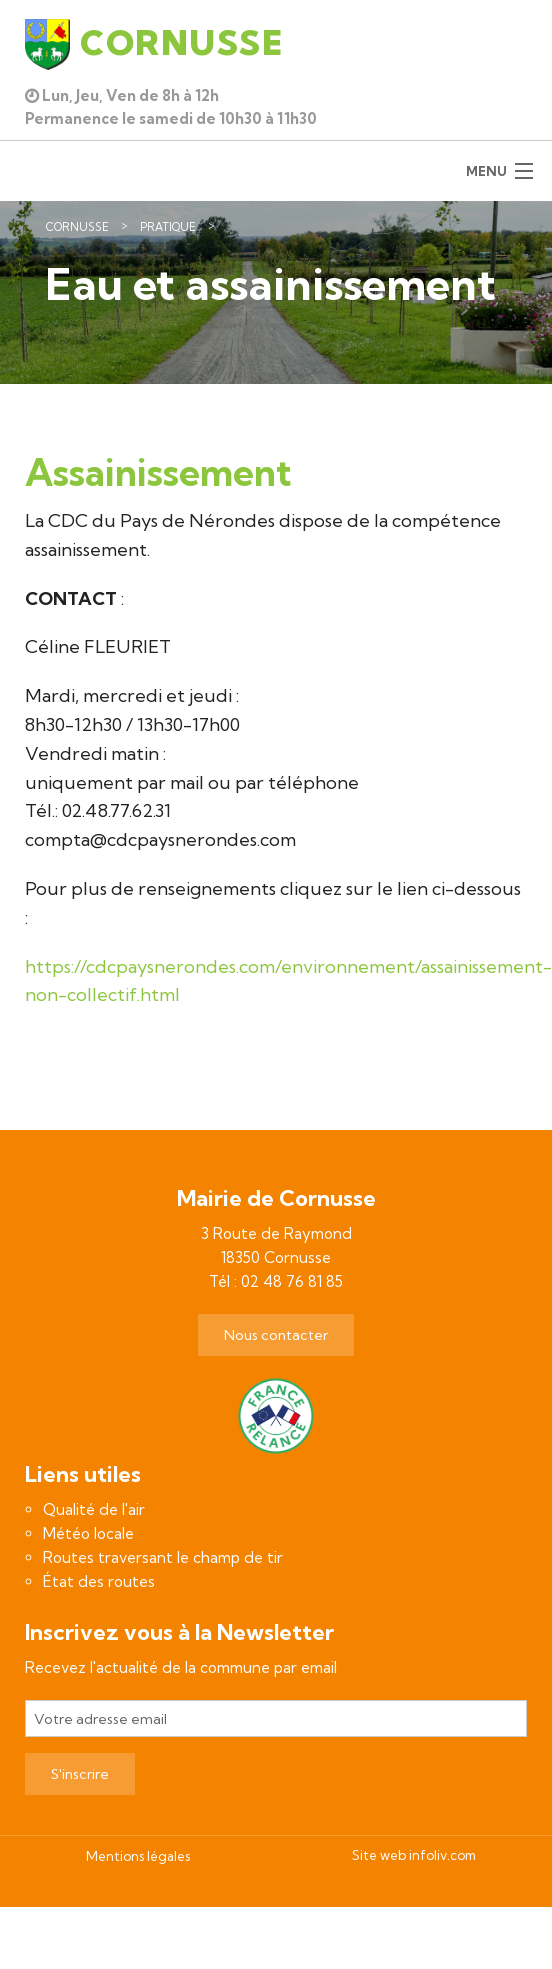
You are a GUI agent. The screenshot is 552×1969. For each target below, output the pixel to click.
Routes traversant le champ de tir (163, 1557)
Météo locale (88, 1533)
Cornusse (77, 227)
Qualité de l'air (94, 1509)
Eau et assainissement (298, 227)
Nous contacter (276, 1335)
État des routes (99, 1581)
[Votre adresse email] (276, 1718)
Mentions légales (138, 1856)
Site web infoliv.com (414, 1855)
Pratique (168, 227)
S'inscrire (80, 1774)
